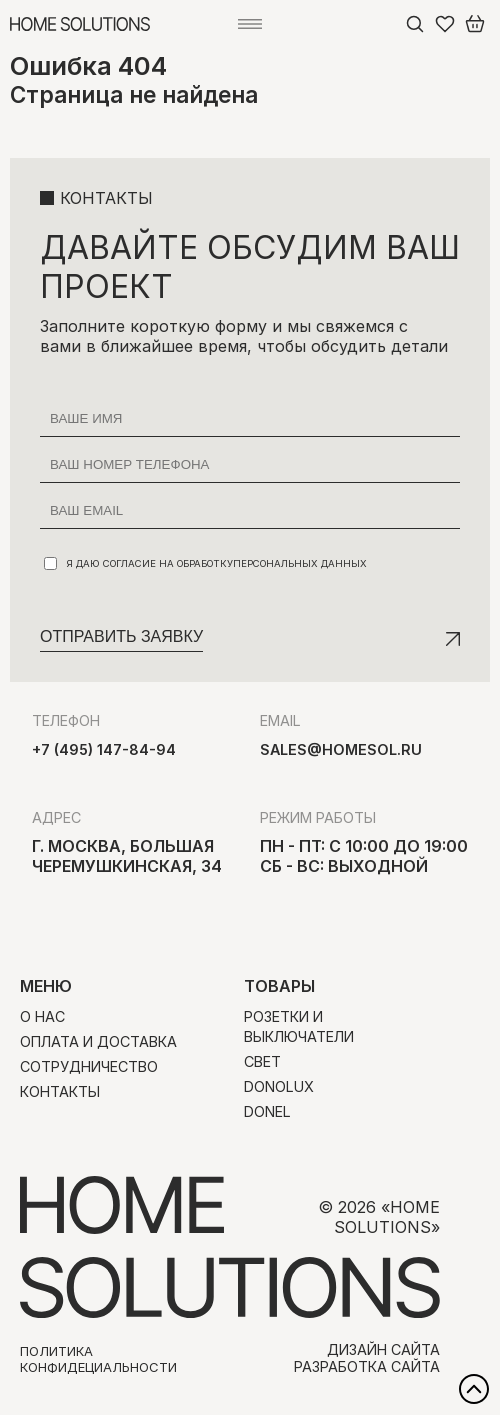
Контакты (60, 1091)
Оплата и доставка (98, 1041)
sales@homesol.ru (341, 749)
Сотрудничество (89, 1066)
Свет (262, 1061)
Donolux (279, 1086)
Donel (267, 1111)
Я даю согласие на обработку (205, 563)
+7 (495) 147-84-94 (104, 749)
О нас (42, 1016)
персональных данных (300, 563)
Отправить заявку (121, 636)
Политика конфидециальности (98, 1359)
